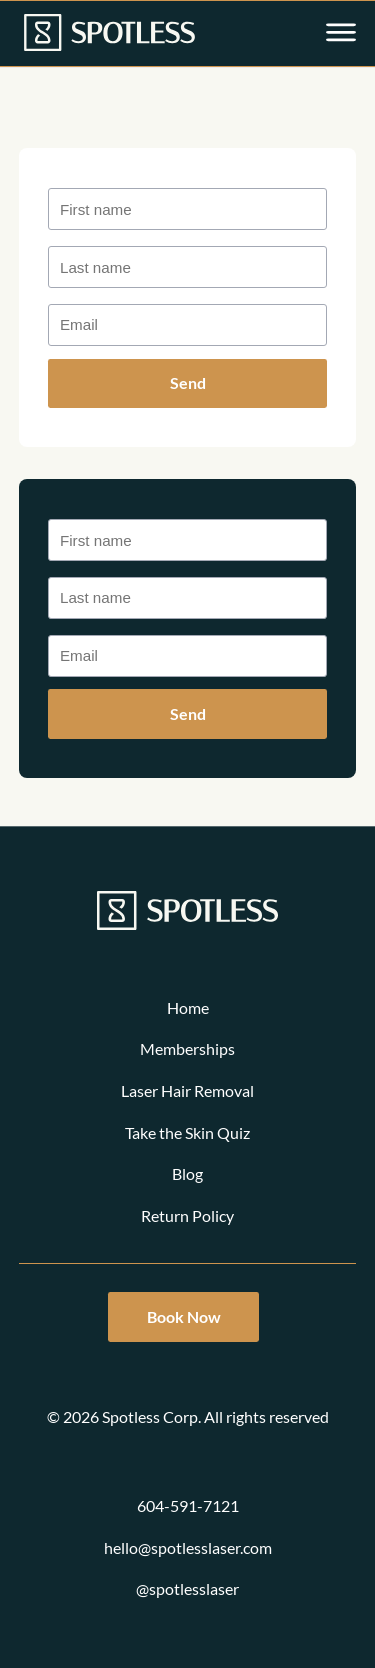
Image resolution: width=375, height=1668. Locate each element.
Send (188, 382)
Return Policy (187, 1215)
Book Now (184, 1316)
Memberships (187, 1048)
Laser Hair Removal (187, 1090)
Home (188, 1007)
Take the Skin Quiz (187, 1132)
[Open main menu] (341, 34)
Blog (187, 1173)
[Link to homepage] (109, 34)
